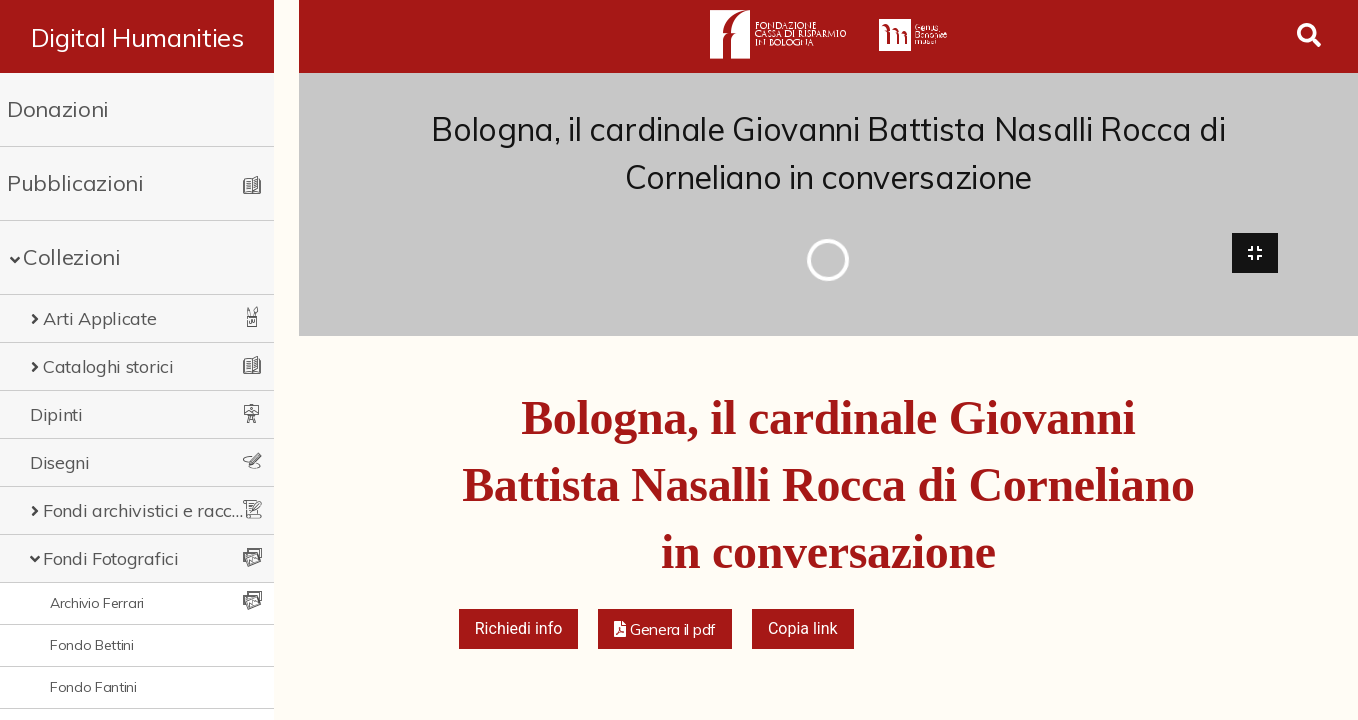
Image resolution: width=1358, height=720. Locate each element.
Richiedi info (519, 630)
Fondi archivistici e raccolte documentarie (157, 510)
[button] (665, 631)
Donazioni (58, 109)
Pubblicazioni (75, 183)
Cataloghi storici (108, 366)
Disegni (60, 462)
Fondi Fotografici (111, 558)
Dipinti (56, 414)
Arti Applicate (100, 318)
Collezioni (72, 257)
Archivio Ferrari (97, 603)
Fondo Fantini (93, 687)
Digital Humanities (149, 37)
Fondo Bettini (92, 645)
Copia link (803, 630)
